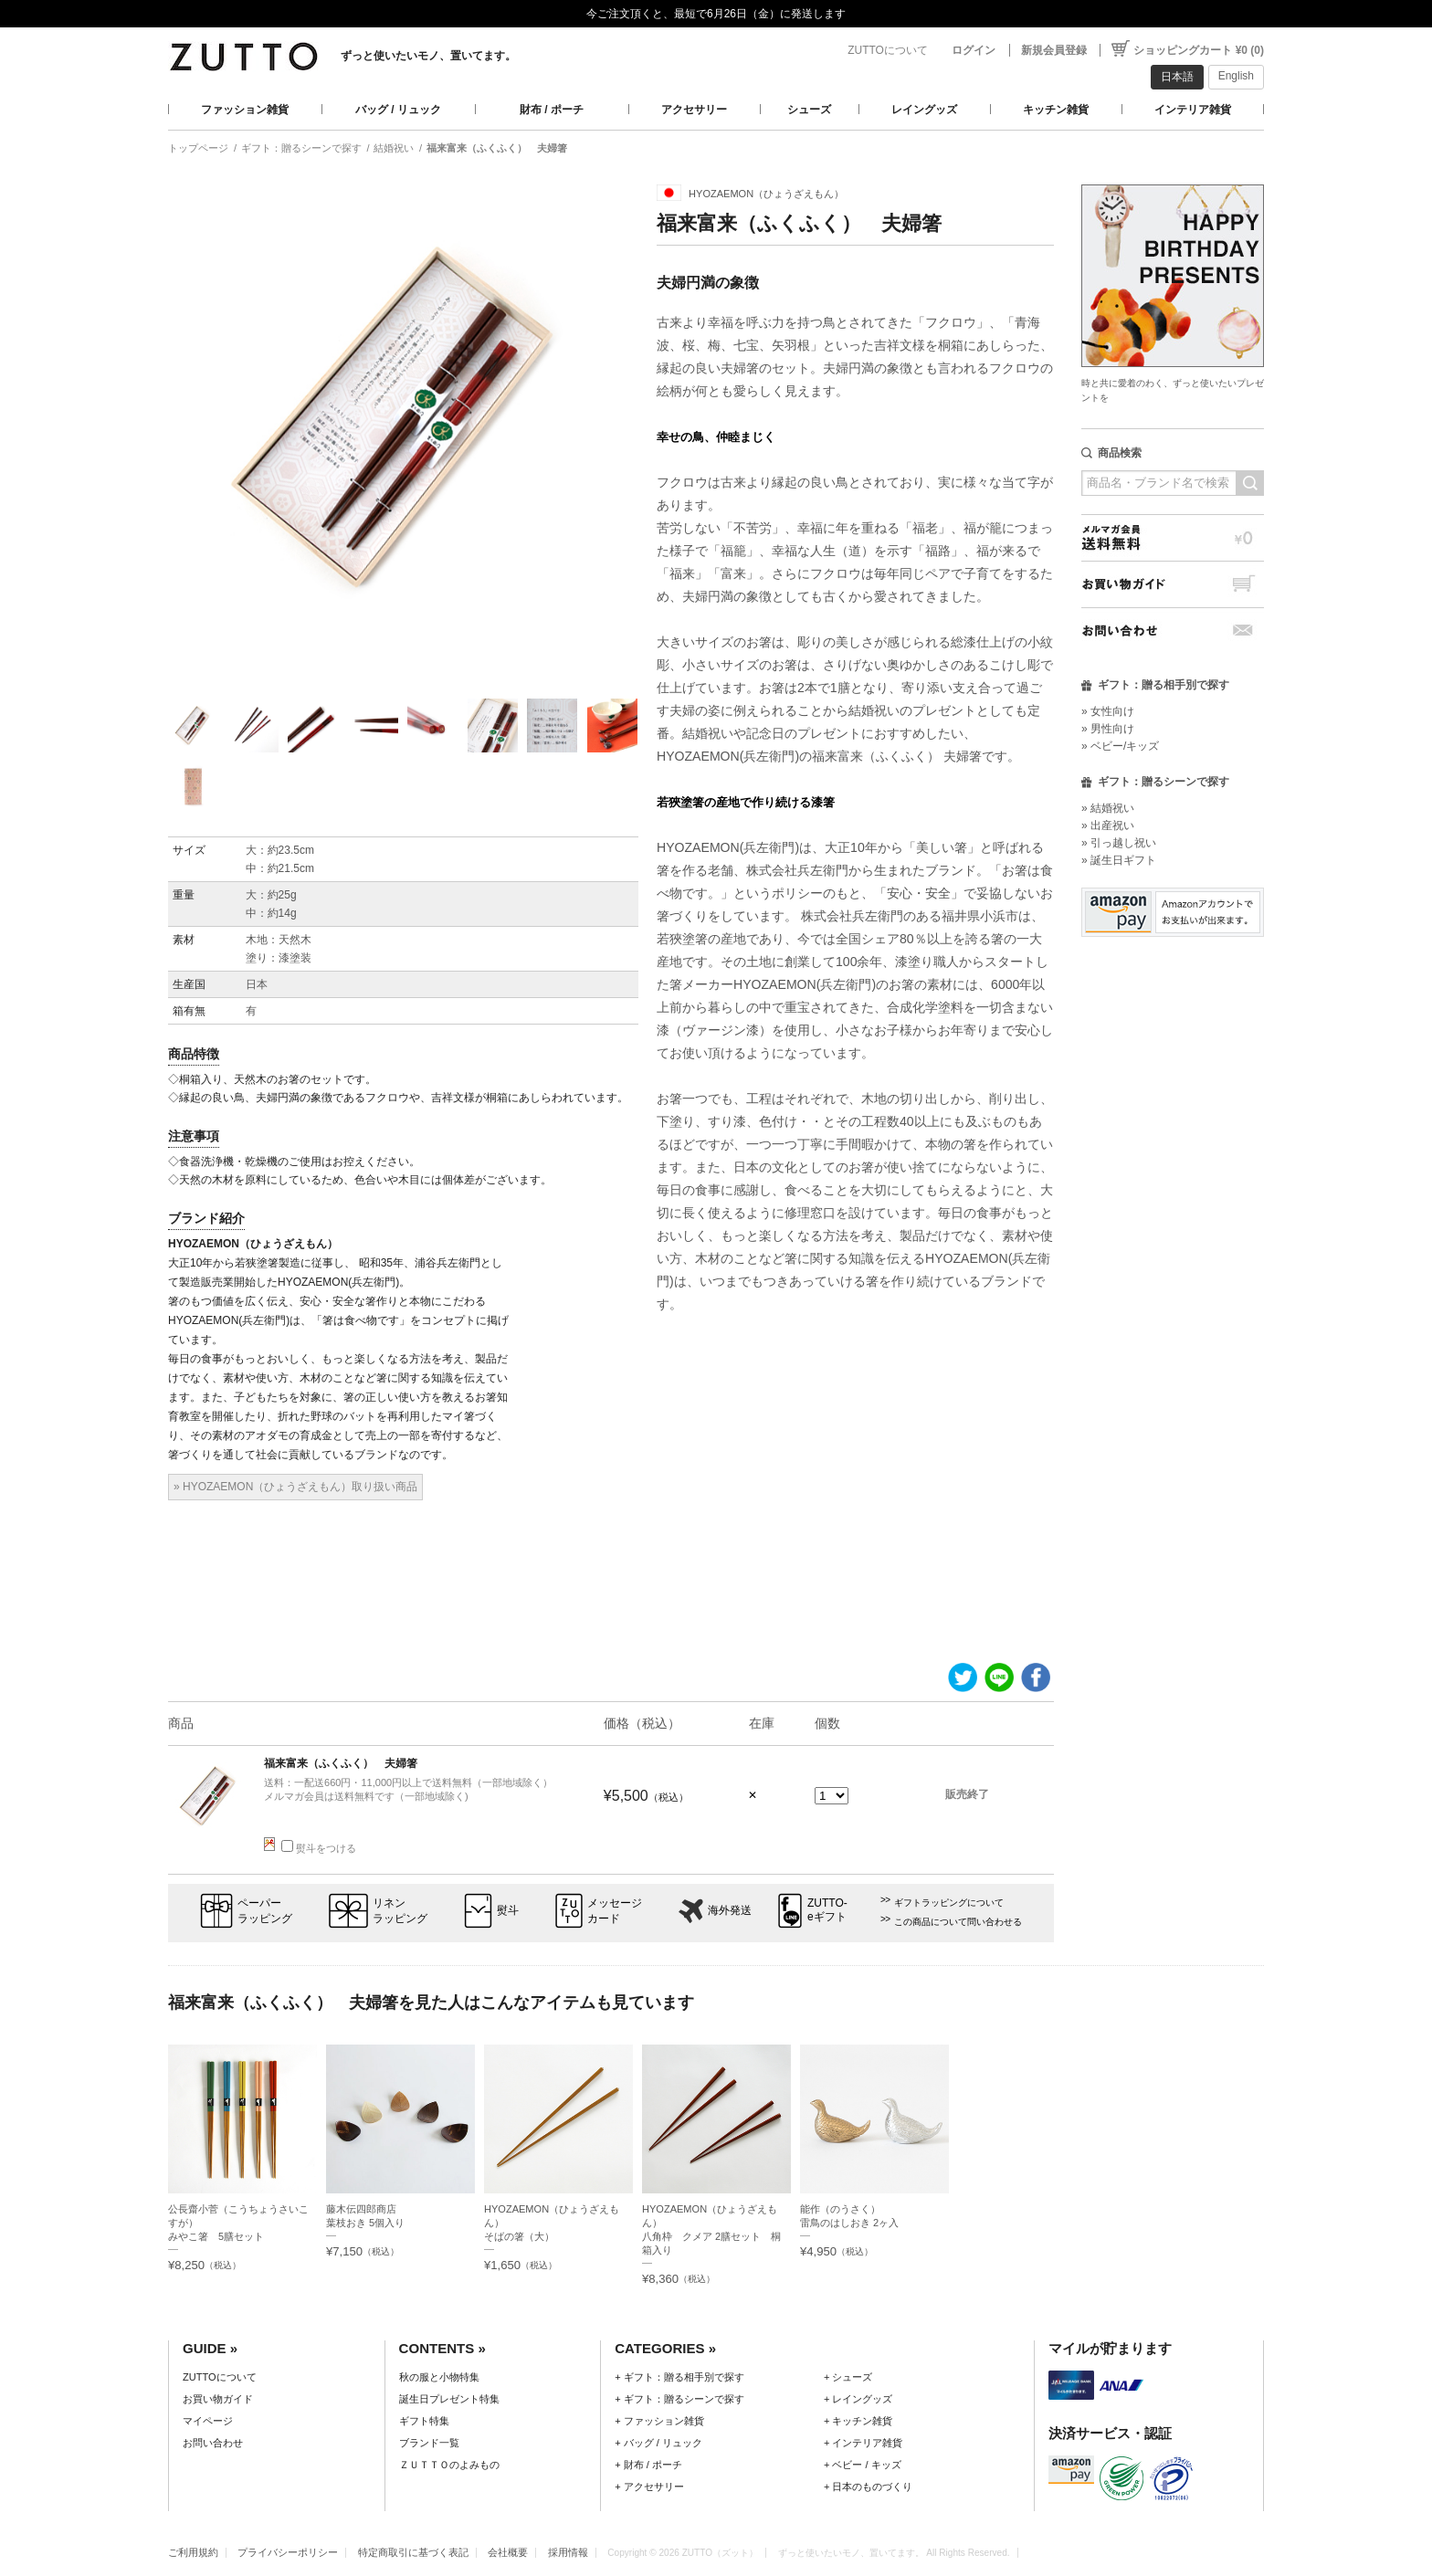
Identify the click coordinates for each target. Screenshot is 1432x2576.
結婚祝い (394, 147)
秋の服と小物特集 (439, 2376)
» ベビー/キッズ (1120, 746)
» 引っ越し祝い (1118, 842)
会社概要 (508, 2552)
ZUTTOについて (888, 50)
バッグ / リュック (398, 109)
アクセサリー (694, 109)
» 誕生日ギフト (1118, 860)
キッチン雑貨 (1056, 109)
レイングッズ (924, 109)
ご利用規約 (193, 2552)
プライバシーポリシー (287, 2552)
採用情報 (568, 2552)
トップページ (198, 147)
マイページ (208, 2420)
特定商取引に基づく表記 (413, 2552)
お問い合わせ (1172, 630)
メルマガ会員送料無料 (1172, 537)
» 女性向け (1107, 711)
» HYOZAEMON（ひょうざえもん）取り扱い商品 (295, 1486)
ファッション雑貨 (245, 109)
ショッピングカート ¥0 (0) (1198, 50)
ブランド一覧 (429, 2442)
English (1236, 75)
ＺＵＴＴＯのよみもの (449, 2464)
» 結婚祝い (1107, 808)
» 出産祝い (1107, 825)
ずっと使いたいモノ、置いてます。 (428, 55)
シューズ (809, 109)
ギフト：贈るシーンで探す (301, 147)
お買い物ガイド (1172, 584)
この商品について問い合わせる (958, 1922)
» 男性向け (1107, 728)
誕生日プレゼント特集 (449, 2398)
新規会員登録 (1054, 50)
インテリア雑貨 (1192, 109)
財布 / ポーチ (552, 109)
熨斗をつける (318, 1848)
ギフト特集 (424, 2420)
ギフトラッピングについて (949, 1903)
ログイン (973, 50)
